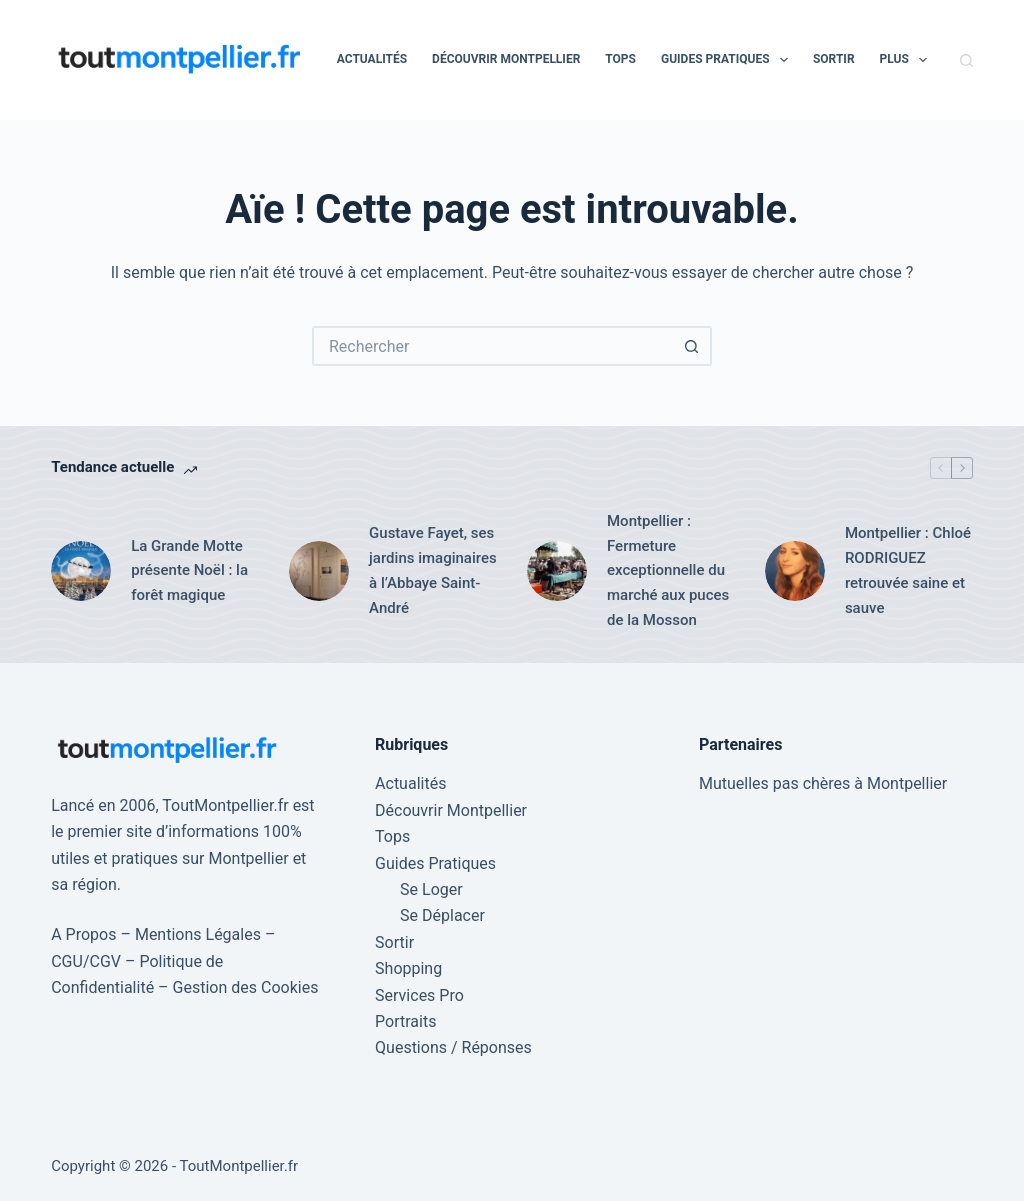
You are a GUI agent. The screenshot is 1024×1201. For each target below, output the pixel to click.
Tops (620, 59)
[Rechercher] (966, 60)
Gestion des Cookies (246, 987)
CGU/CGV (86, 961)
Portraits (405, 1021)
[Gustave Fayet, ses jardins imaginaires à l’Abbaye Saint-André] (319, 571)
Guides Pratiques (728, 60)
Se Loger (431, 889)
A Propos (83, 934)
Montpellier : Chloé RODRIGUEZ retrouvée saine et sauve (908, 570)
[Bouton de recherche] (692, 346)
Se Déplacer (442, 915)
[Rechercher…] (492, 346)
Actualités (372, 59)
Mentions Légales (198, 934)
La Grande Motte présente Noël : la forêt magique (189, 571)
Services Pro (419, 995)
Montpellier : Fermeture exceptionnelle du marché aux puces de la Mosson (668, 570)
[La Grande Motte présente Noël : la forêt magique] (81, 571)
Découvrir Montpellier (506, 59)
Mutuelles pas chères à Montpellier (823, 783)
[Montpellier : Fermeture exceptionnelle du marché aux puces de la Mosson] (557, 571)
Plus (908, 60)
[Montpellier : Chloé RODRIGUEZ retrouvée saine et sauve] (795, 571)
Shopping (408, 968)
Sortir (834, 59)
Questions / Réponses (453, 1047)
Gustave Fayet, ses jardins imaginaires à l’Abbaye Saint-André (433, 570)
